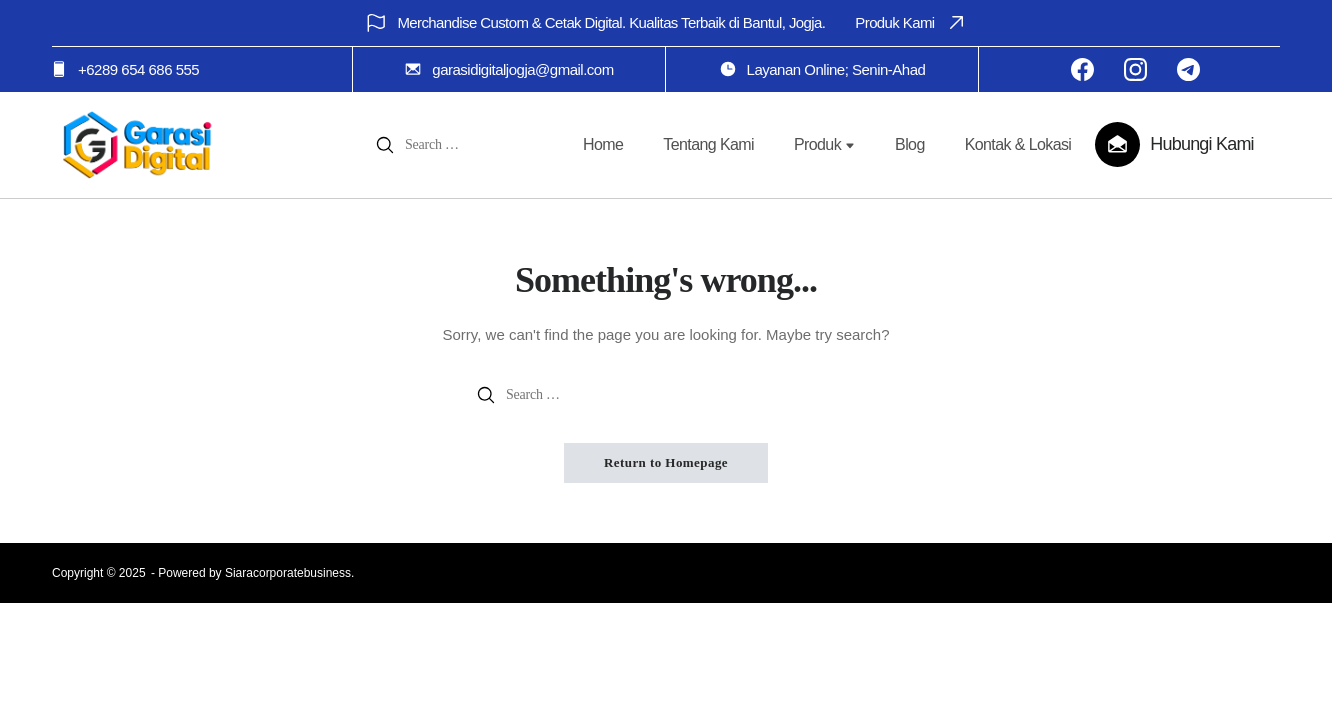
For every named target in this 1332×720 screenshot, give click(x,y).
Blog (910, 144)
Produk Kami (911, 22)
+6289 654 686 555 (138, 69)
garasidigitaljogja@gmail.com (522, 69)
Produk (824, 144)
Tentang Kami (708, 144)
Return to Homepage (666, 462)
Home (603, 144)
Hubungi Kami (1201, 144)
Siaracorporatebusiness (288, 573)
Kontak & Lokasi (1018, 144)
